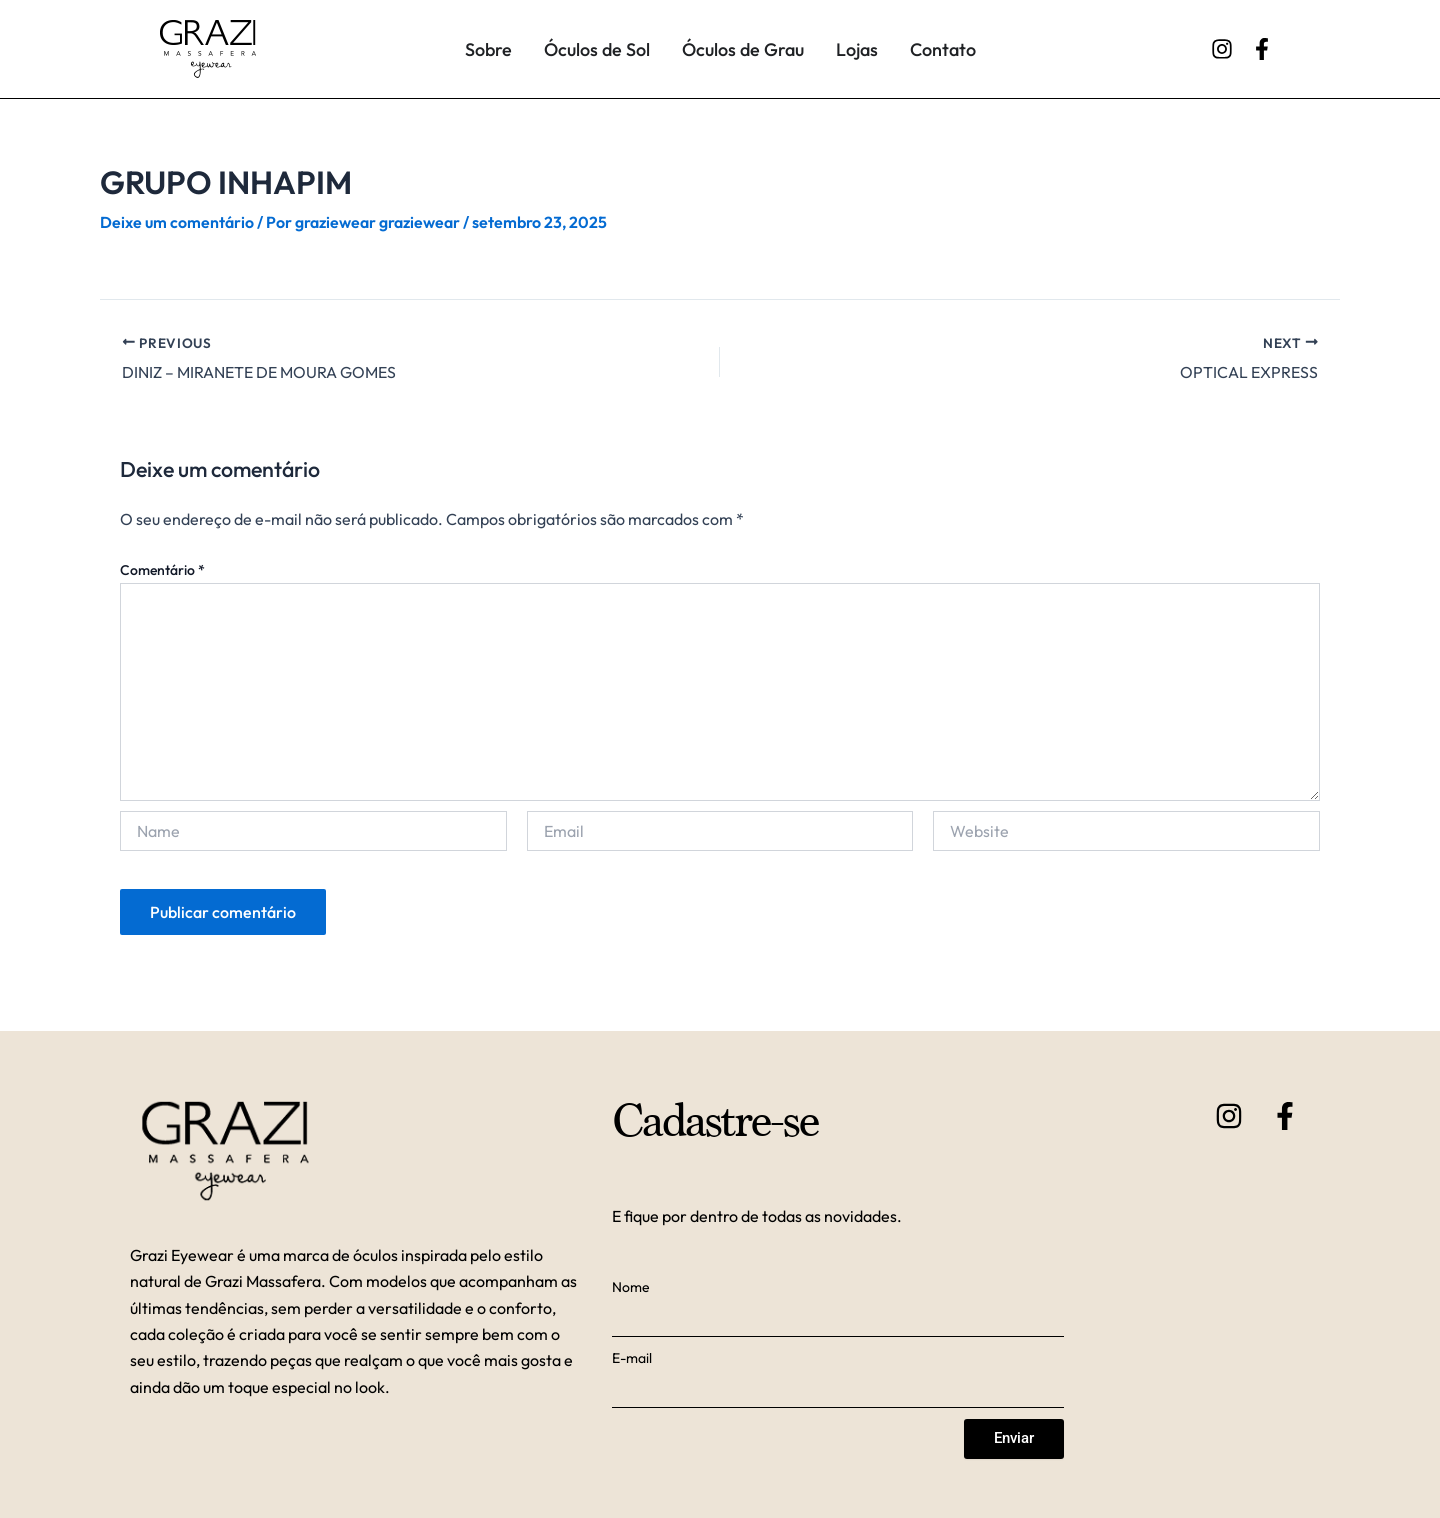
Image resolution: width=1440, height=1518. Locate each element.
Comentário (162, 570)
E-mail (632, 1357)
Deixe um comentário (177, 222)
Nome (631, 1286)
